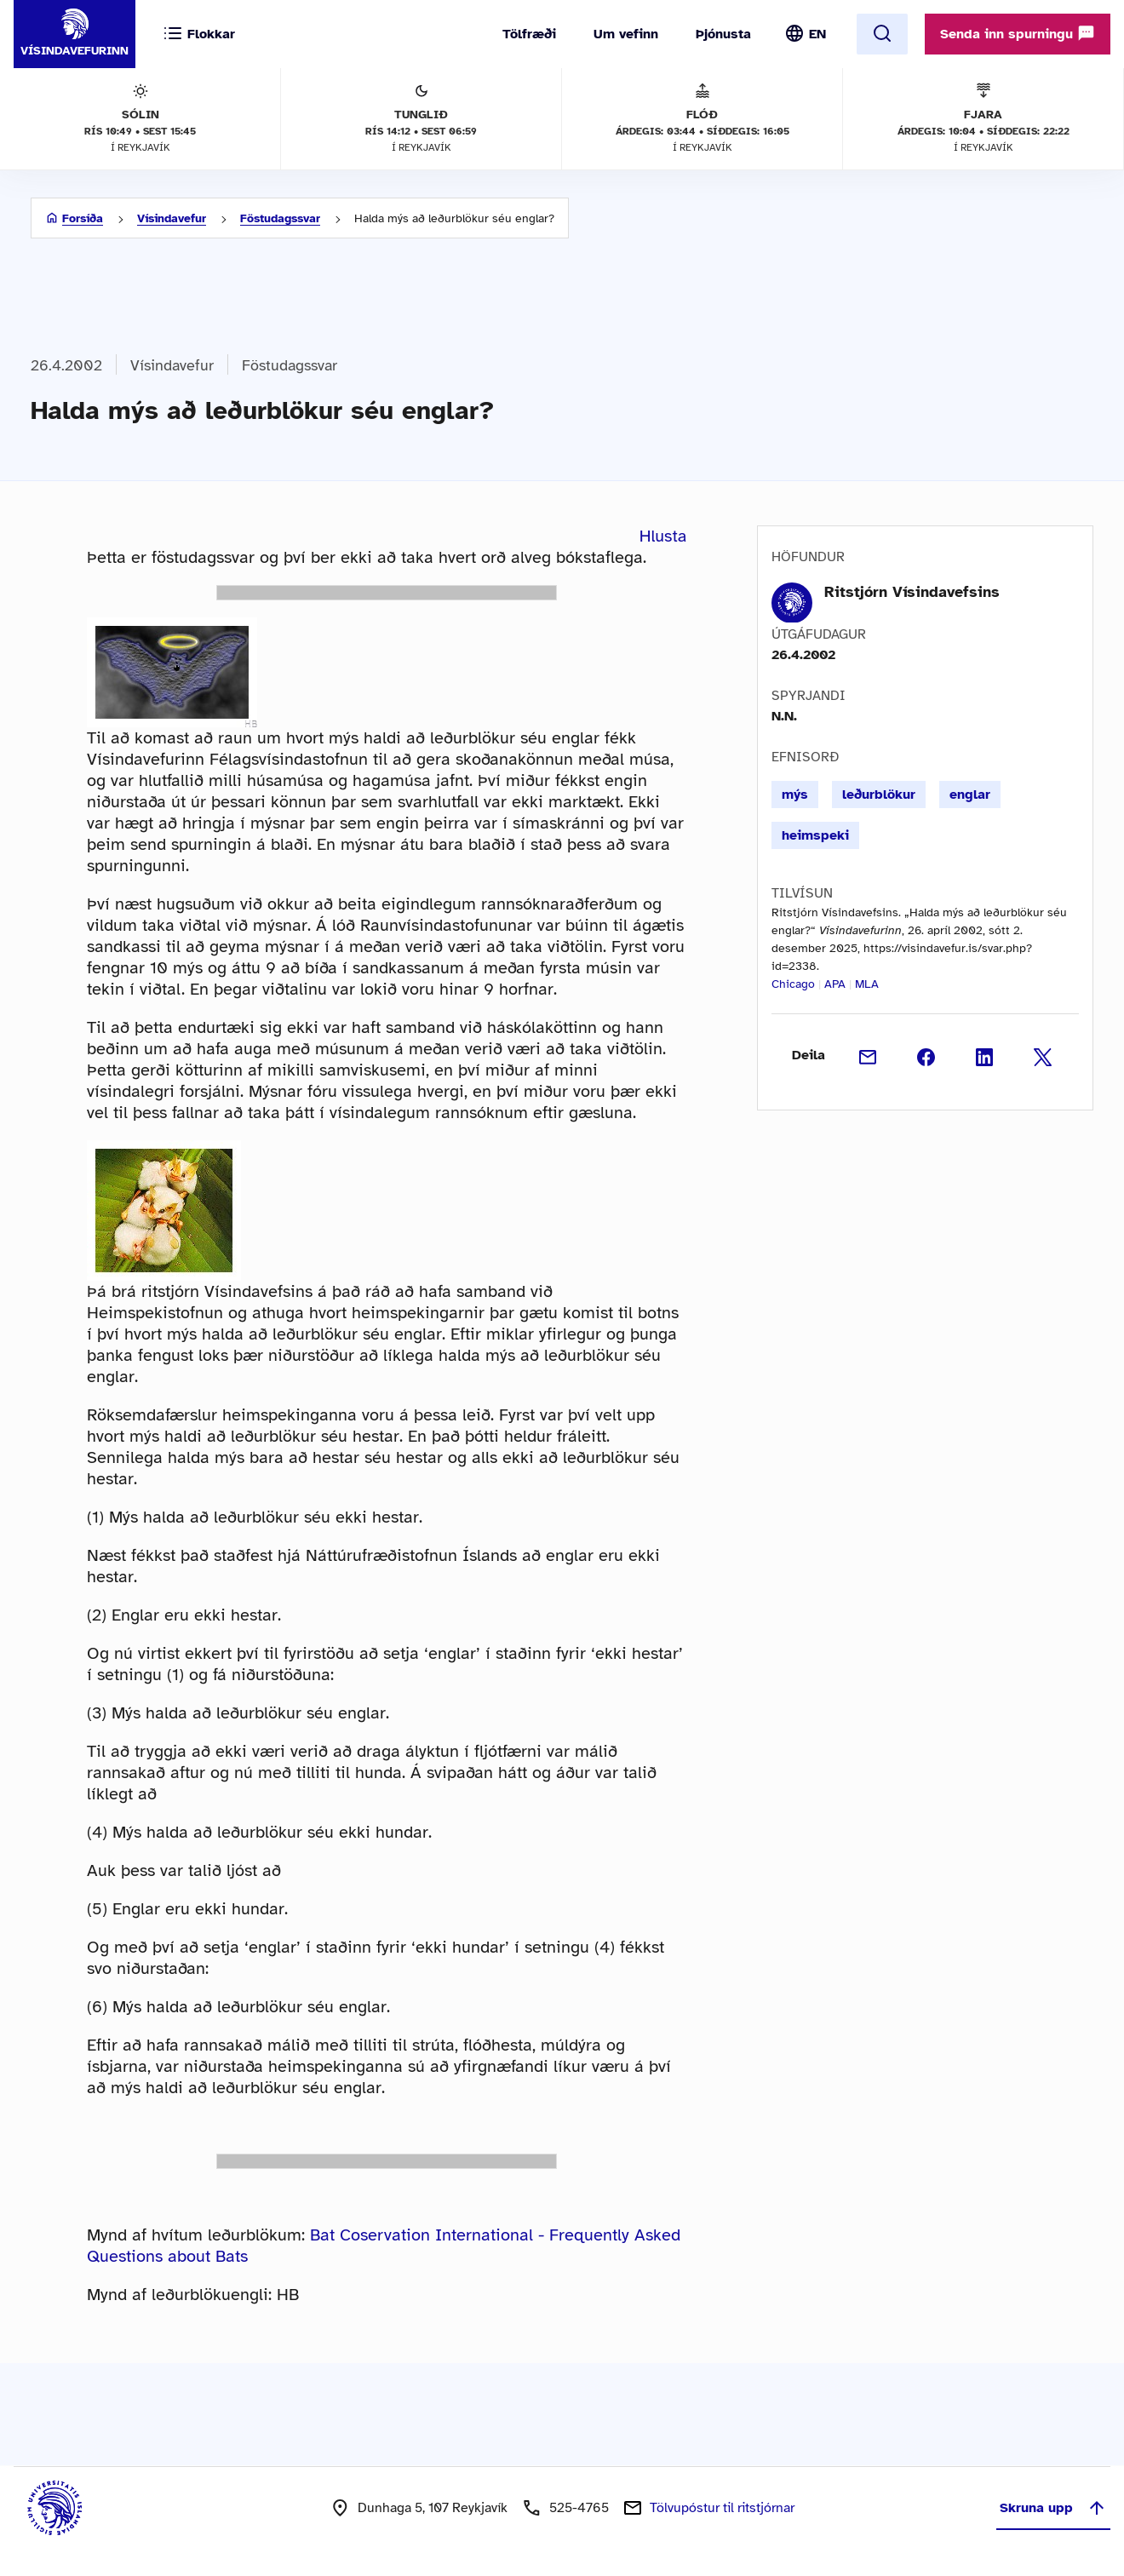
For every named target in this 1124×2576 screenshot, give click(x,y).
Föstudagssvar (280, 218)
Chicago (793, 984)
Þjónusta (723, 34)
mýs (795, 794)
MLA (867, 984)
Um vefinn (626, 34)
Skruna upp (1053, 2508)
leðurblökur (878, 794)
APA (835, 984)
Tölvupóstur (722, 2507)
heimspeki (815, 835)
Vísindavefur (171, 218)
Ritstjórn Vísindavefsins (912, 591)
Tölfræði (529, 34)
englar (969, 794)
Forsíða (82, 218)
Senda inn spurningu (1017, 33)
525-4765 (579, 2507)
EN (817, 34)
